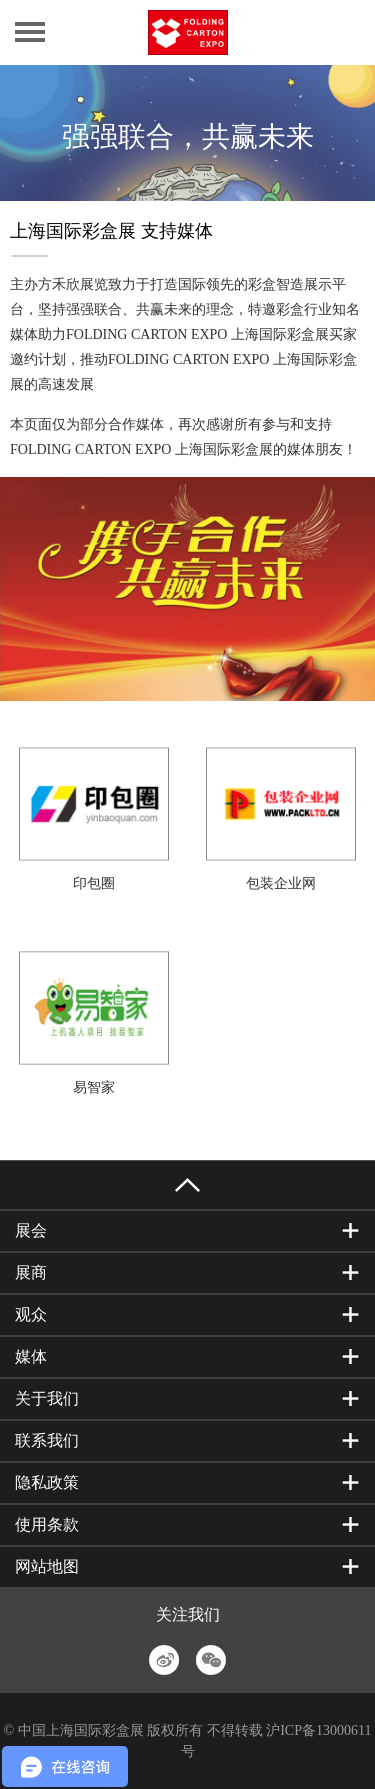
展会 (31, 1230)
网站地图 (47, 1566)
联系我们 (47, 1440)
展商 (31, 1272)
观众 (31, 1314)
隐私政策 (47, 1482)
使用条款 (47, 1524)
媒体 (31, 1356)
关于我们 (47, 1398)
